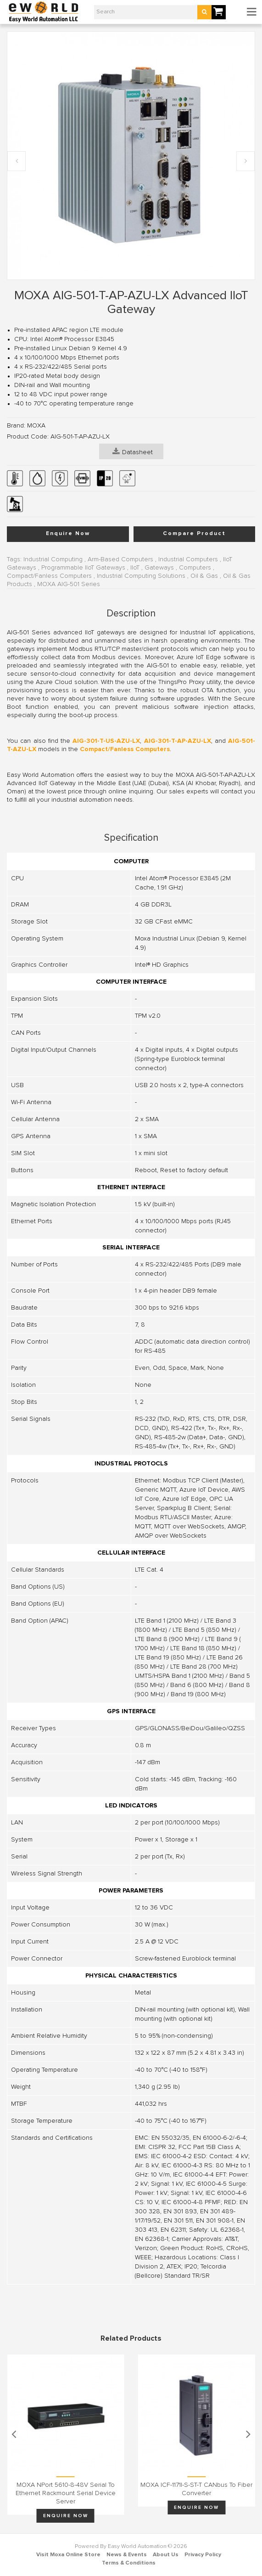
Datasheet (132, 451)
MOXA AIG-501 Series (68, 584)
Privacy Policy (202, 2555)
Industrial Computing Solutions (141, 576)
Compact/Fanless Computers (49, 576)
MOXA (36, 425)
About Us (165, 2555)
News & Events (126, 2555)
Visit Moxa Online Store (68, 2555)
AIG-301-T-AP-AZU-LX (177, 741)
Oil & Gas (204, 576)
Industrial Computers (188, 559)
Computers (195, 567)
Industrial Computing (53, 559)
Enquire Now (68, 533)
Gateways (159, 567)
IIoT (134, 567)
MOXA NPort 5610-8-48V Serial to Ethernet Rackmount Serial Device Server (66, 2493)
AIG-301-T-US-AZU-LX (106, 741)
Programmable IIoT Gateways (83, 567)
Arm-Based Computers (120, 559)
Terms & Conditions (129, 2563)
